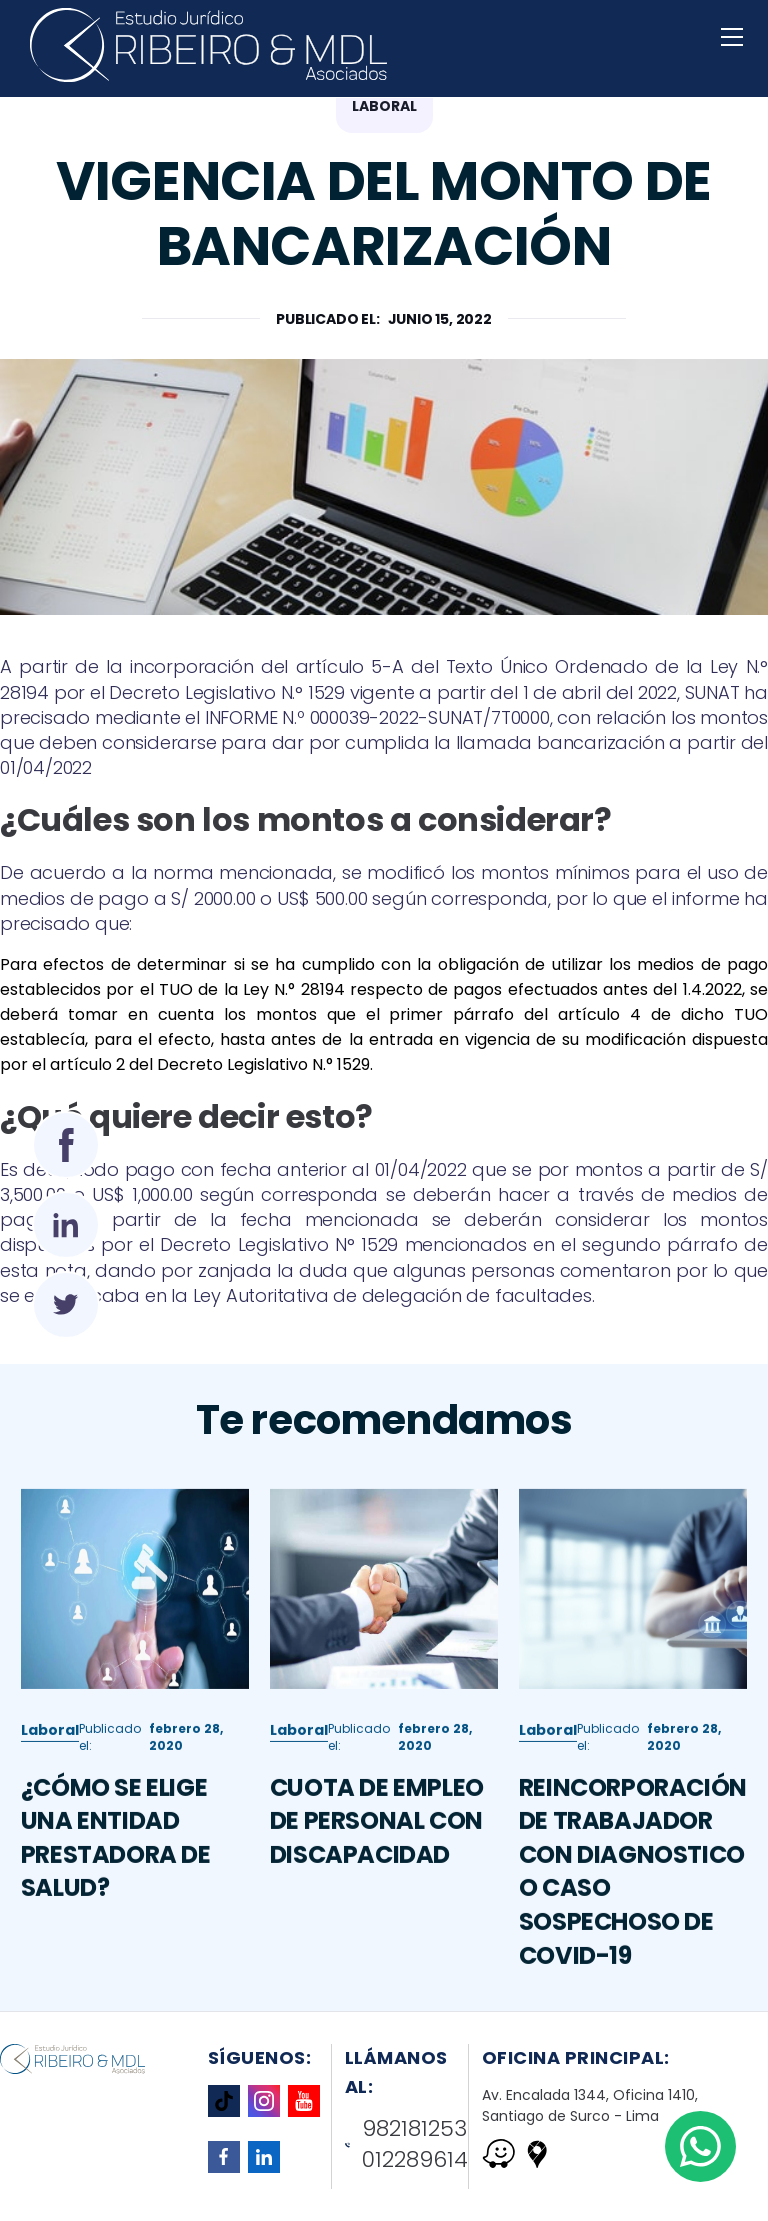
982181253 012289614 (407, 2144)
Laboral (50, 1765)
